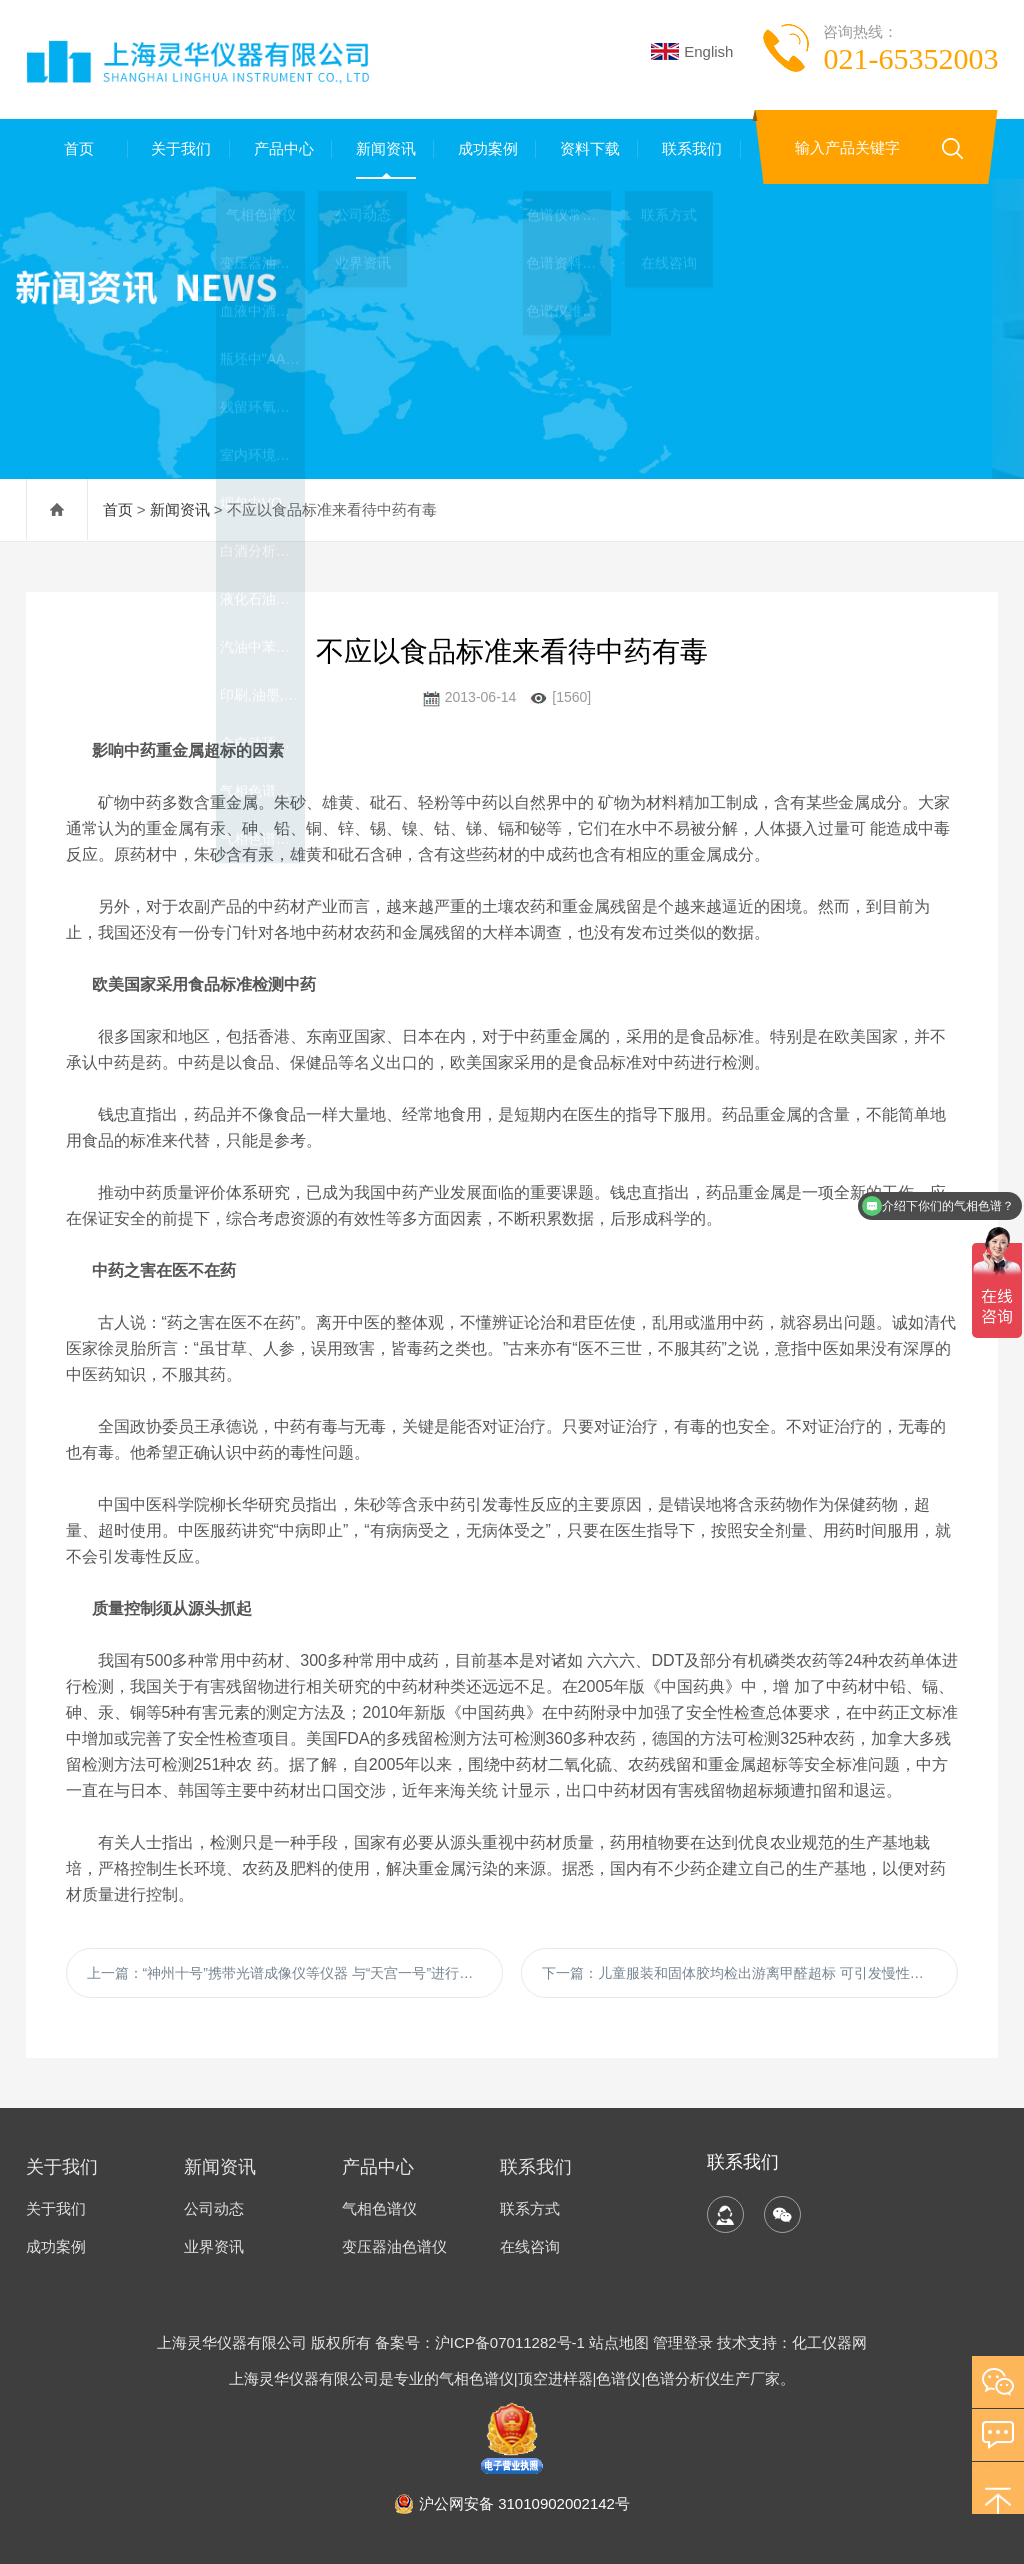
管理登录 (683, 2342)
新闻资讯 (383, 148)
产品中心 (281, 148)
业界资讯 (214, 2246)
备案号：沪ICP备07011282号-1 (482, 2342)
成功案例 (485, 148)
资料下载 (587, 148)
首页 (77, 148)
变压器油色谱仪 (394, 2246)
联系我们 (690, 148)
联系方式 (530, 2208)
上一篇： (287, 1973)
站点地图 (619, 2342)
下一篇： (740, 1973)
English (692, 51)
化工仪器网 (829, 2342)
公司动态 (214, 2208)
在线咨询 (530, 2246)
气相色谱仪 (379, 2208)
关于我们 (179, 148)
